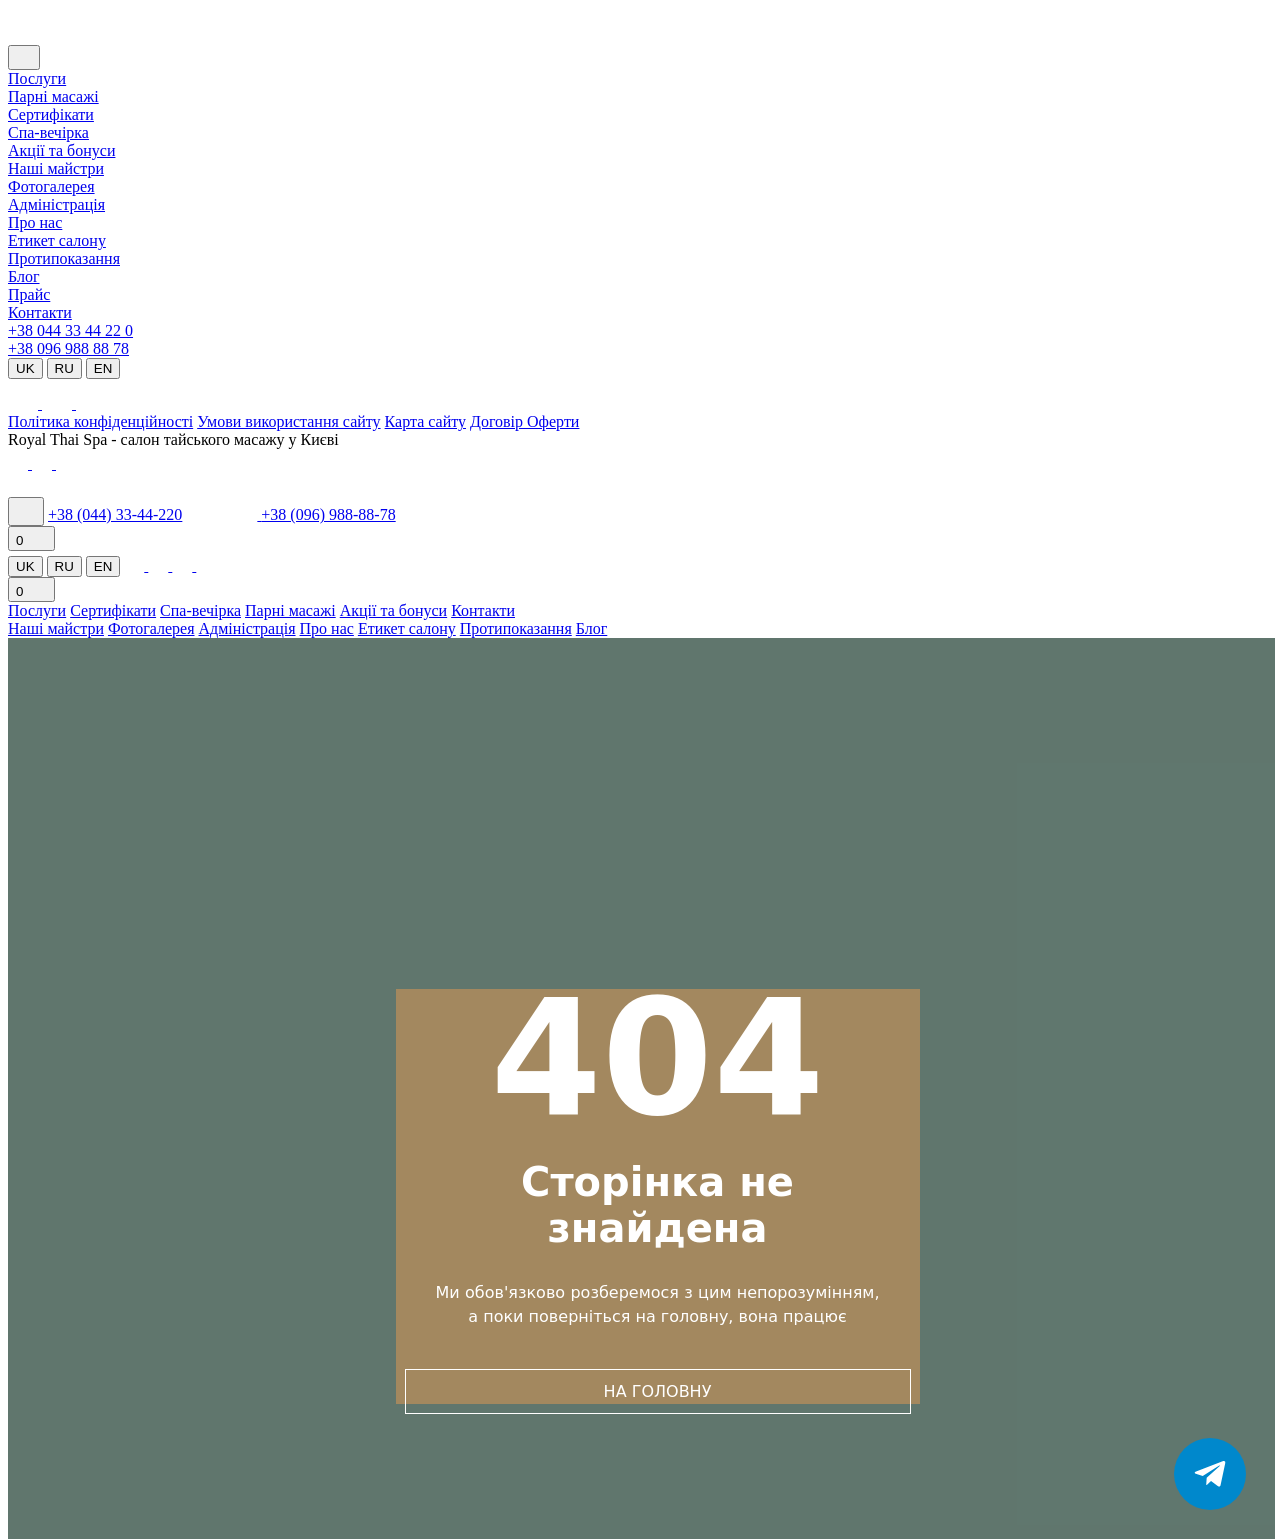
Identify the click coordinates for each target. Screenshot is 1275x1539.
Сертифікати (51, 114)
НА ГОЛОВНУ (658, 1391)
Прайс (29, 294)
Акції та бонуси (61, 150)
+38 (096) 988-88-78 (328, 514)
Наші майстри (56, 168)
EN (103, 368)
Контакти (40, 312)
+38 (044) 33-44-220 (115, 514)
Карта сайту (425, 421)
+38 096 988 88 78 (68, 348)
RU (64, 368)
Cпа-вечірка (48, 132)
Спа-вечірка (200, 610)
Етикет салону (57, 240)
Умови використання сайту (288, 421)
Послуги (37, 78)
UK (25, 368)
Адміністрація (56, 204)
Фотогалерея (51, 186)
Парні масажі (53, 96)
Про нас (35, 222)
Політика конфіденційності (100, 421)
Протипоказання (64, 258)
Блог (24, 276)
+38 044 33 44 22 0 (70, 330)
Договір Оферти (524, 421)
